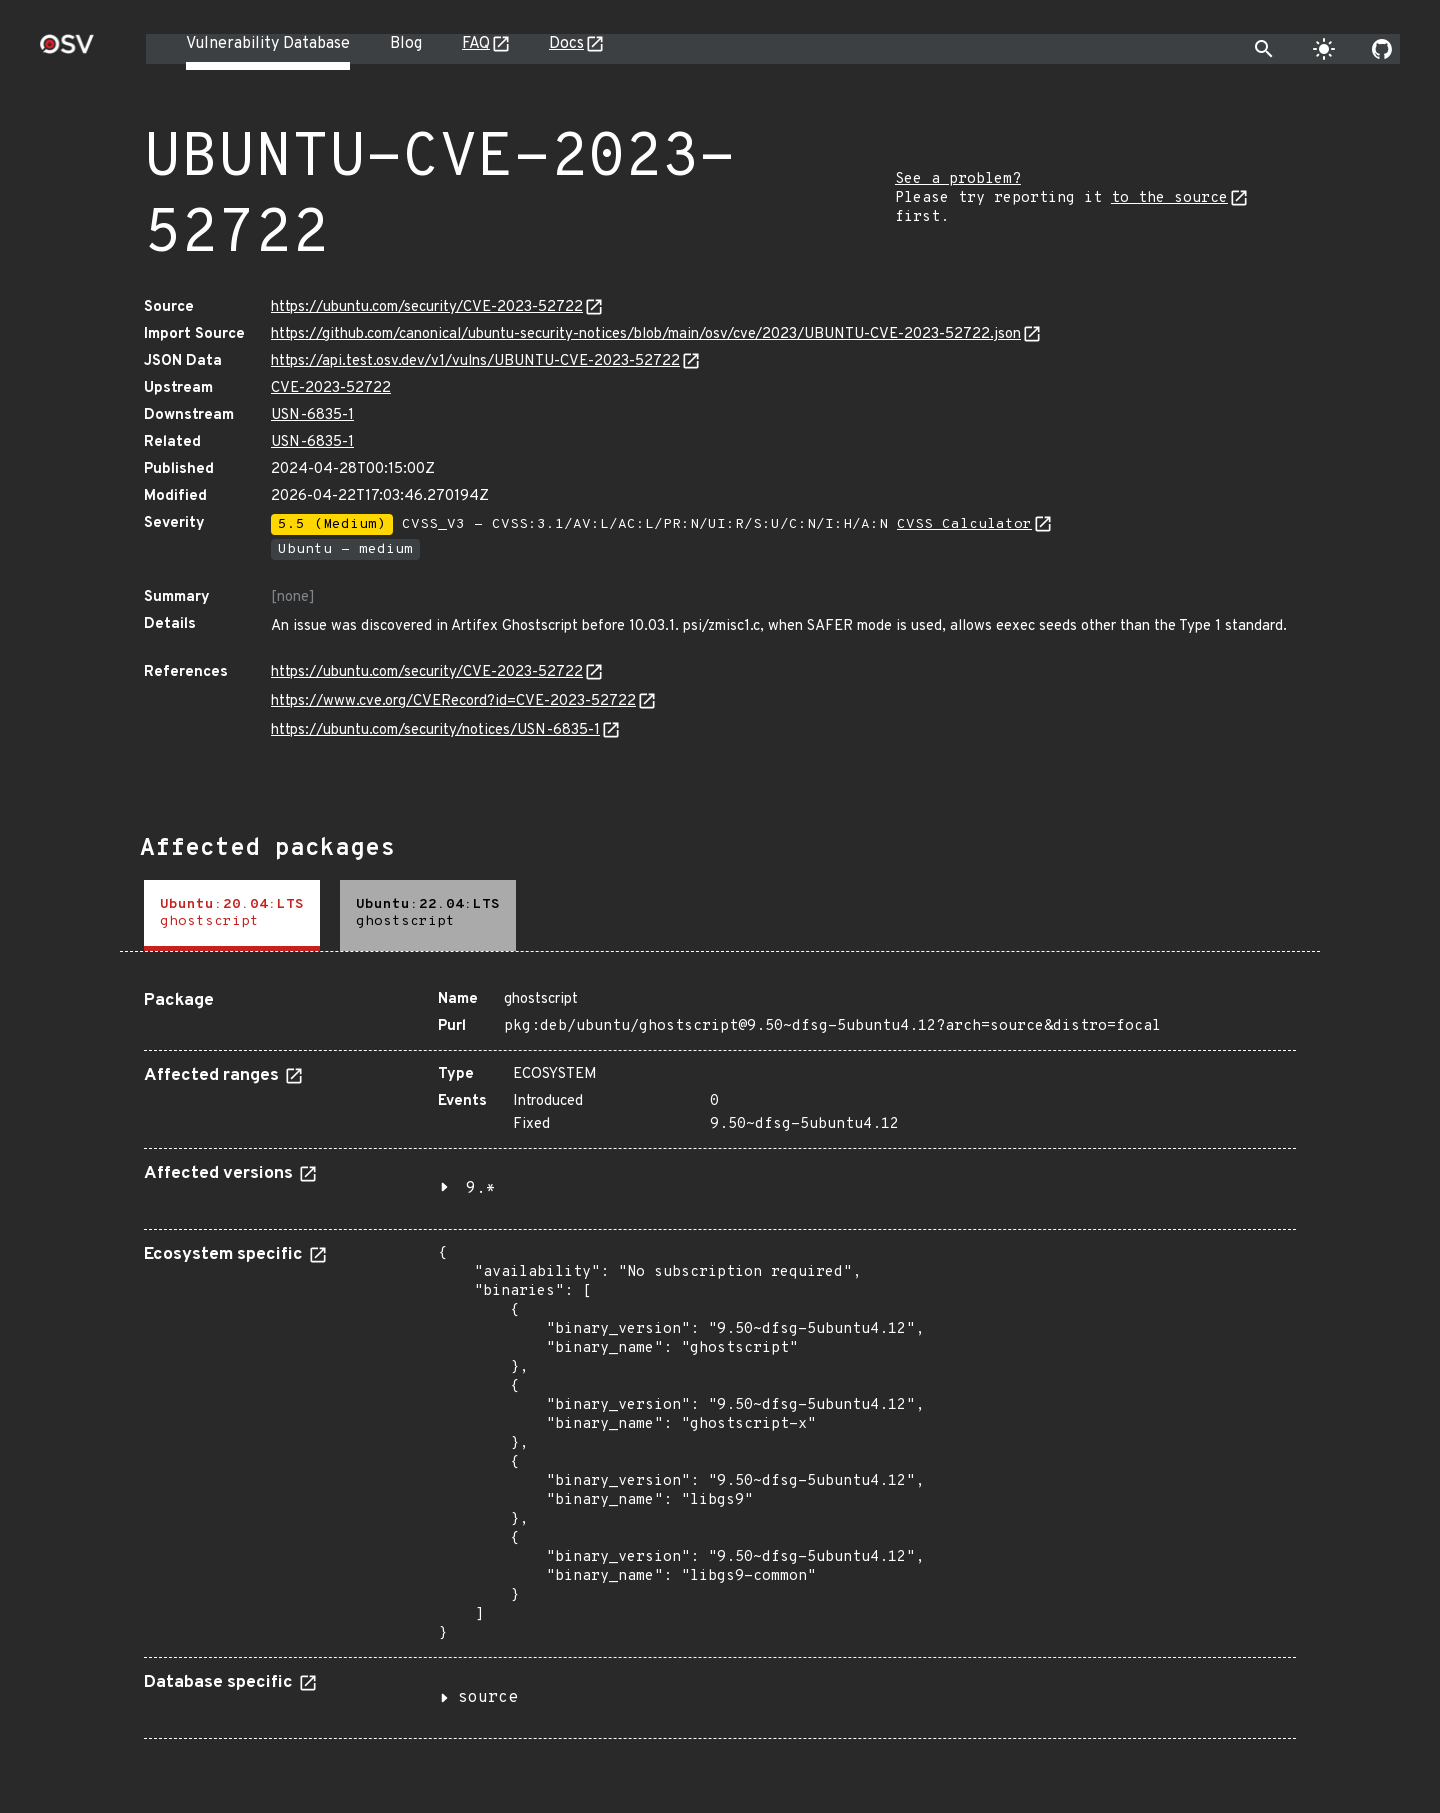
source (488, 1698)
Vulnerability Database (268, 44)
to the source (1169, 198)
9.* (481, 1189)
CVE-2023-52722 (331, 388)
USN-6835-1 (312, 415)
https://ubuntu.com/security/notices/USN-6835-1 (435, 730)
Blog (406, 44)
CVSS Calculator (964, 524)
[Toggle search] (1264, 49)
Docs (566, 44)
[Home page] (67, 50)
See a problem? (958, 179)
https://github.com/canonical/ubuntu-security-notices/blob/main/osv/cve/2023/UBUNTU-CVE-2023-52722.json (646, 334)
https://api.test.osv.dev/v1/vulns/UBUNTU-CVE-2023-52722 (475, 361)
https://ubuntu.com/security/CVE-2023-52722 (427, 307)
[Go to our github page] (1382, 49)
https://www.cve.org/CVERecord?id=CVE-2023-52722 (453, 701)
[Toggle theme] (1324, 49)
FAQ (476, 44)
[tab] (232, 915)
